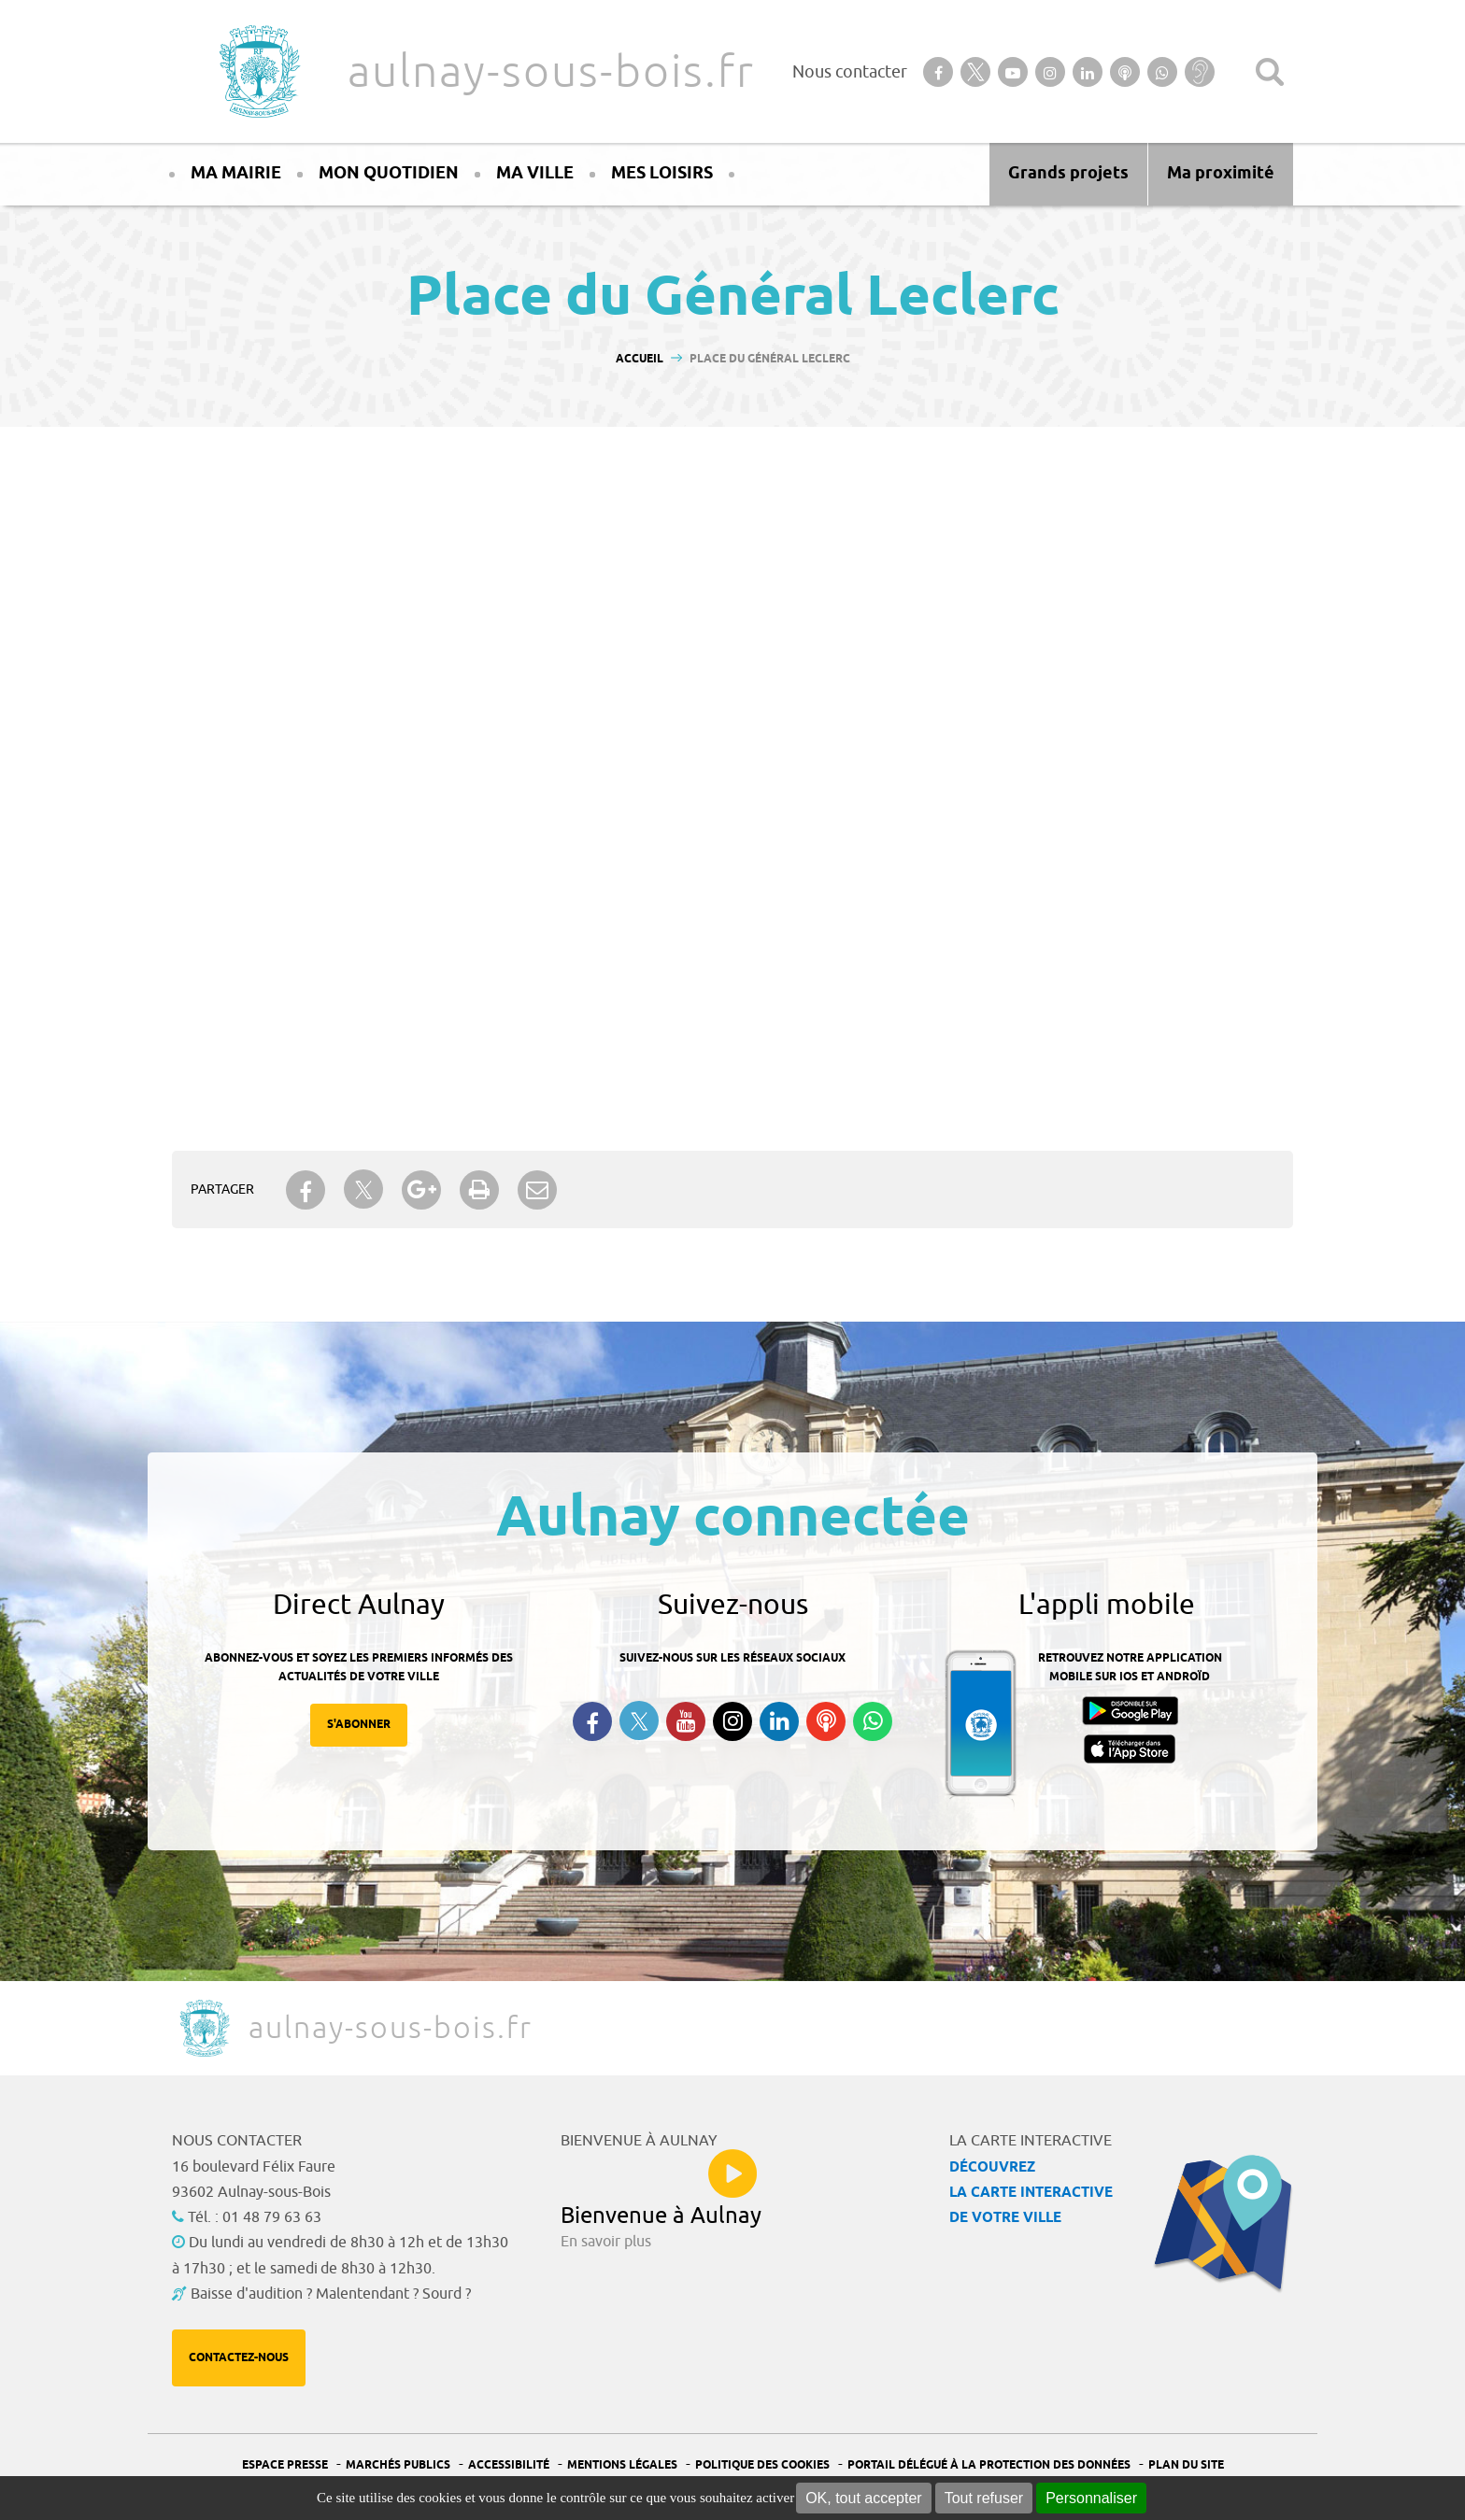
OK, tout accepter (863, 2498)
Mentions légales (622, 2465)
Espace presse (285, 2465)
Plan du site (1186, 2465)
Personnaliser (1091, 2498)
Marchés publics (398, 2465)
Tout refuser (984, 2498)
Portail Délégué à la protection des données (989, 2465)
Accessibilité (508, 2465)
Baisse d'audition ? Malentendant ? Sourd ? (331, 2294)
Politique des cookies (762, 2465)
